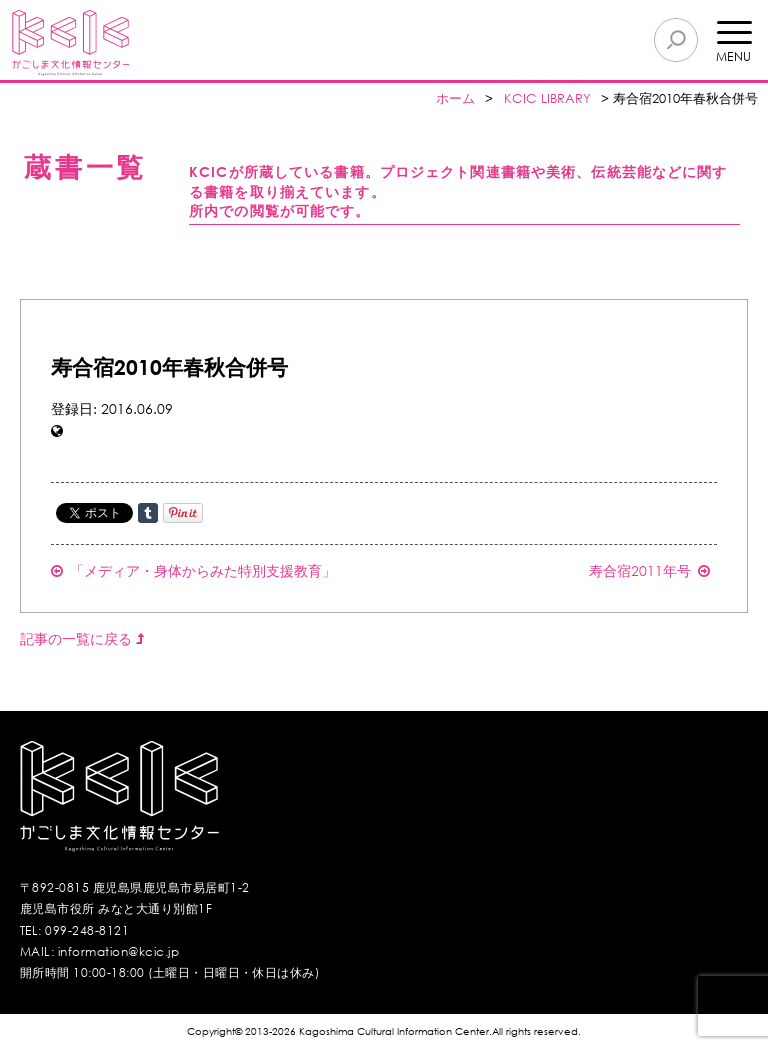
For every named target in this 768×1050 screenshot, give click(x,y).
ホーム (455, 98)
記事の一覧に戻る (82, 638)
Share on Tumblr (148, 513)
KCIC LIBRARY (547, 98)
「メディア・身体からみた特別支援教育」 (193, 570)
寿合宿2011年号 (649, 570)
